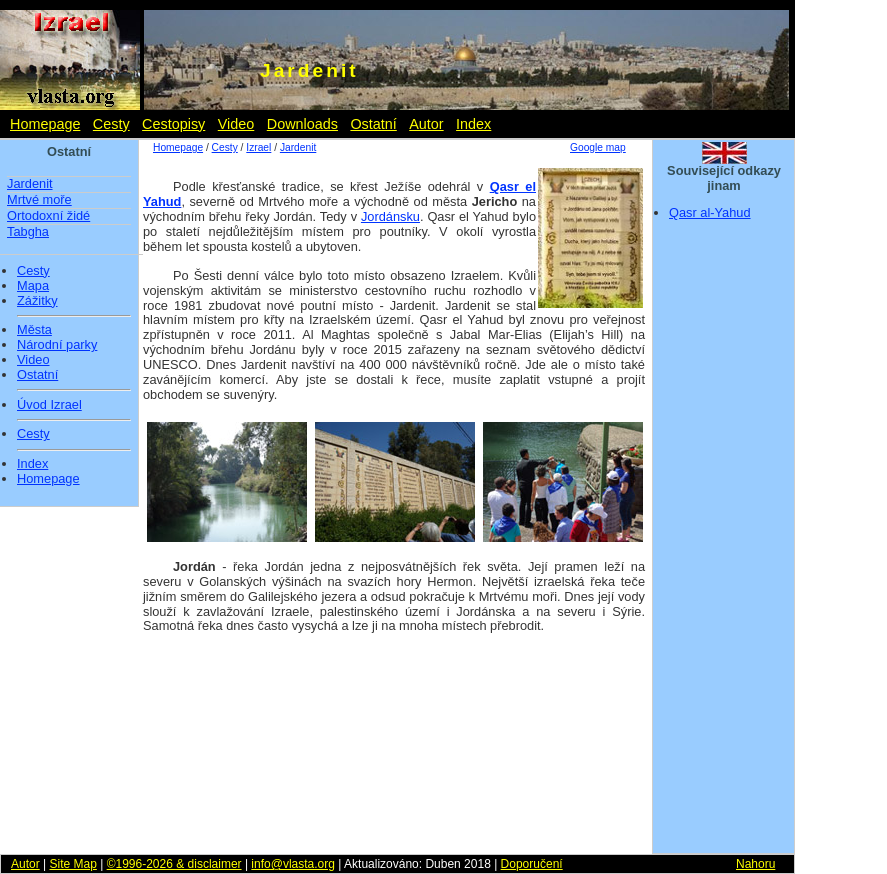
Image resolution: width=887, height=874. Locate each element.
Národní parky (57, 345)
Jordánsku (390, 216)
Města (34, 330)
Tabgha (28, 231)
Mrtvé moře (39, 199)
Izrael (258, 147)
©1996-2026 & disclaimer (174, 864)
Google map (598, 147)
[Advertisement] (724, 543)
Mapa (33, 286)
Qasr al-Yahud (710, 212)
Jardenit (30, 183)
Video (236, 124)
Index (473, 124)
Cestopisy (173, 124)
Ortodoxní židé (48, 215)
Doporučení (532, 864)
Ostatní (373, 124)
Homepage (45, 124)
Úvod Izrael (49, 405)
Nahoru (755, 864)
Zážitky (37, 301)
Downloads (302, 124)
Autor (426, 124)
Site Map (72, 864)
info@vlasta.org (293, 864)
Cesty (111, 124)
